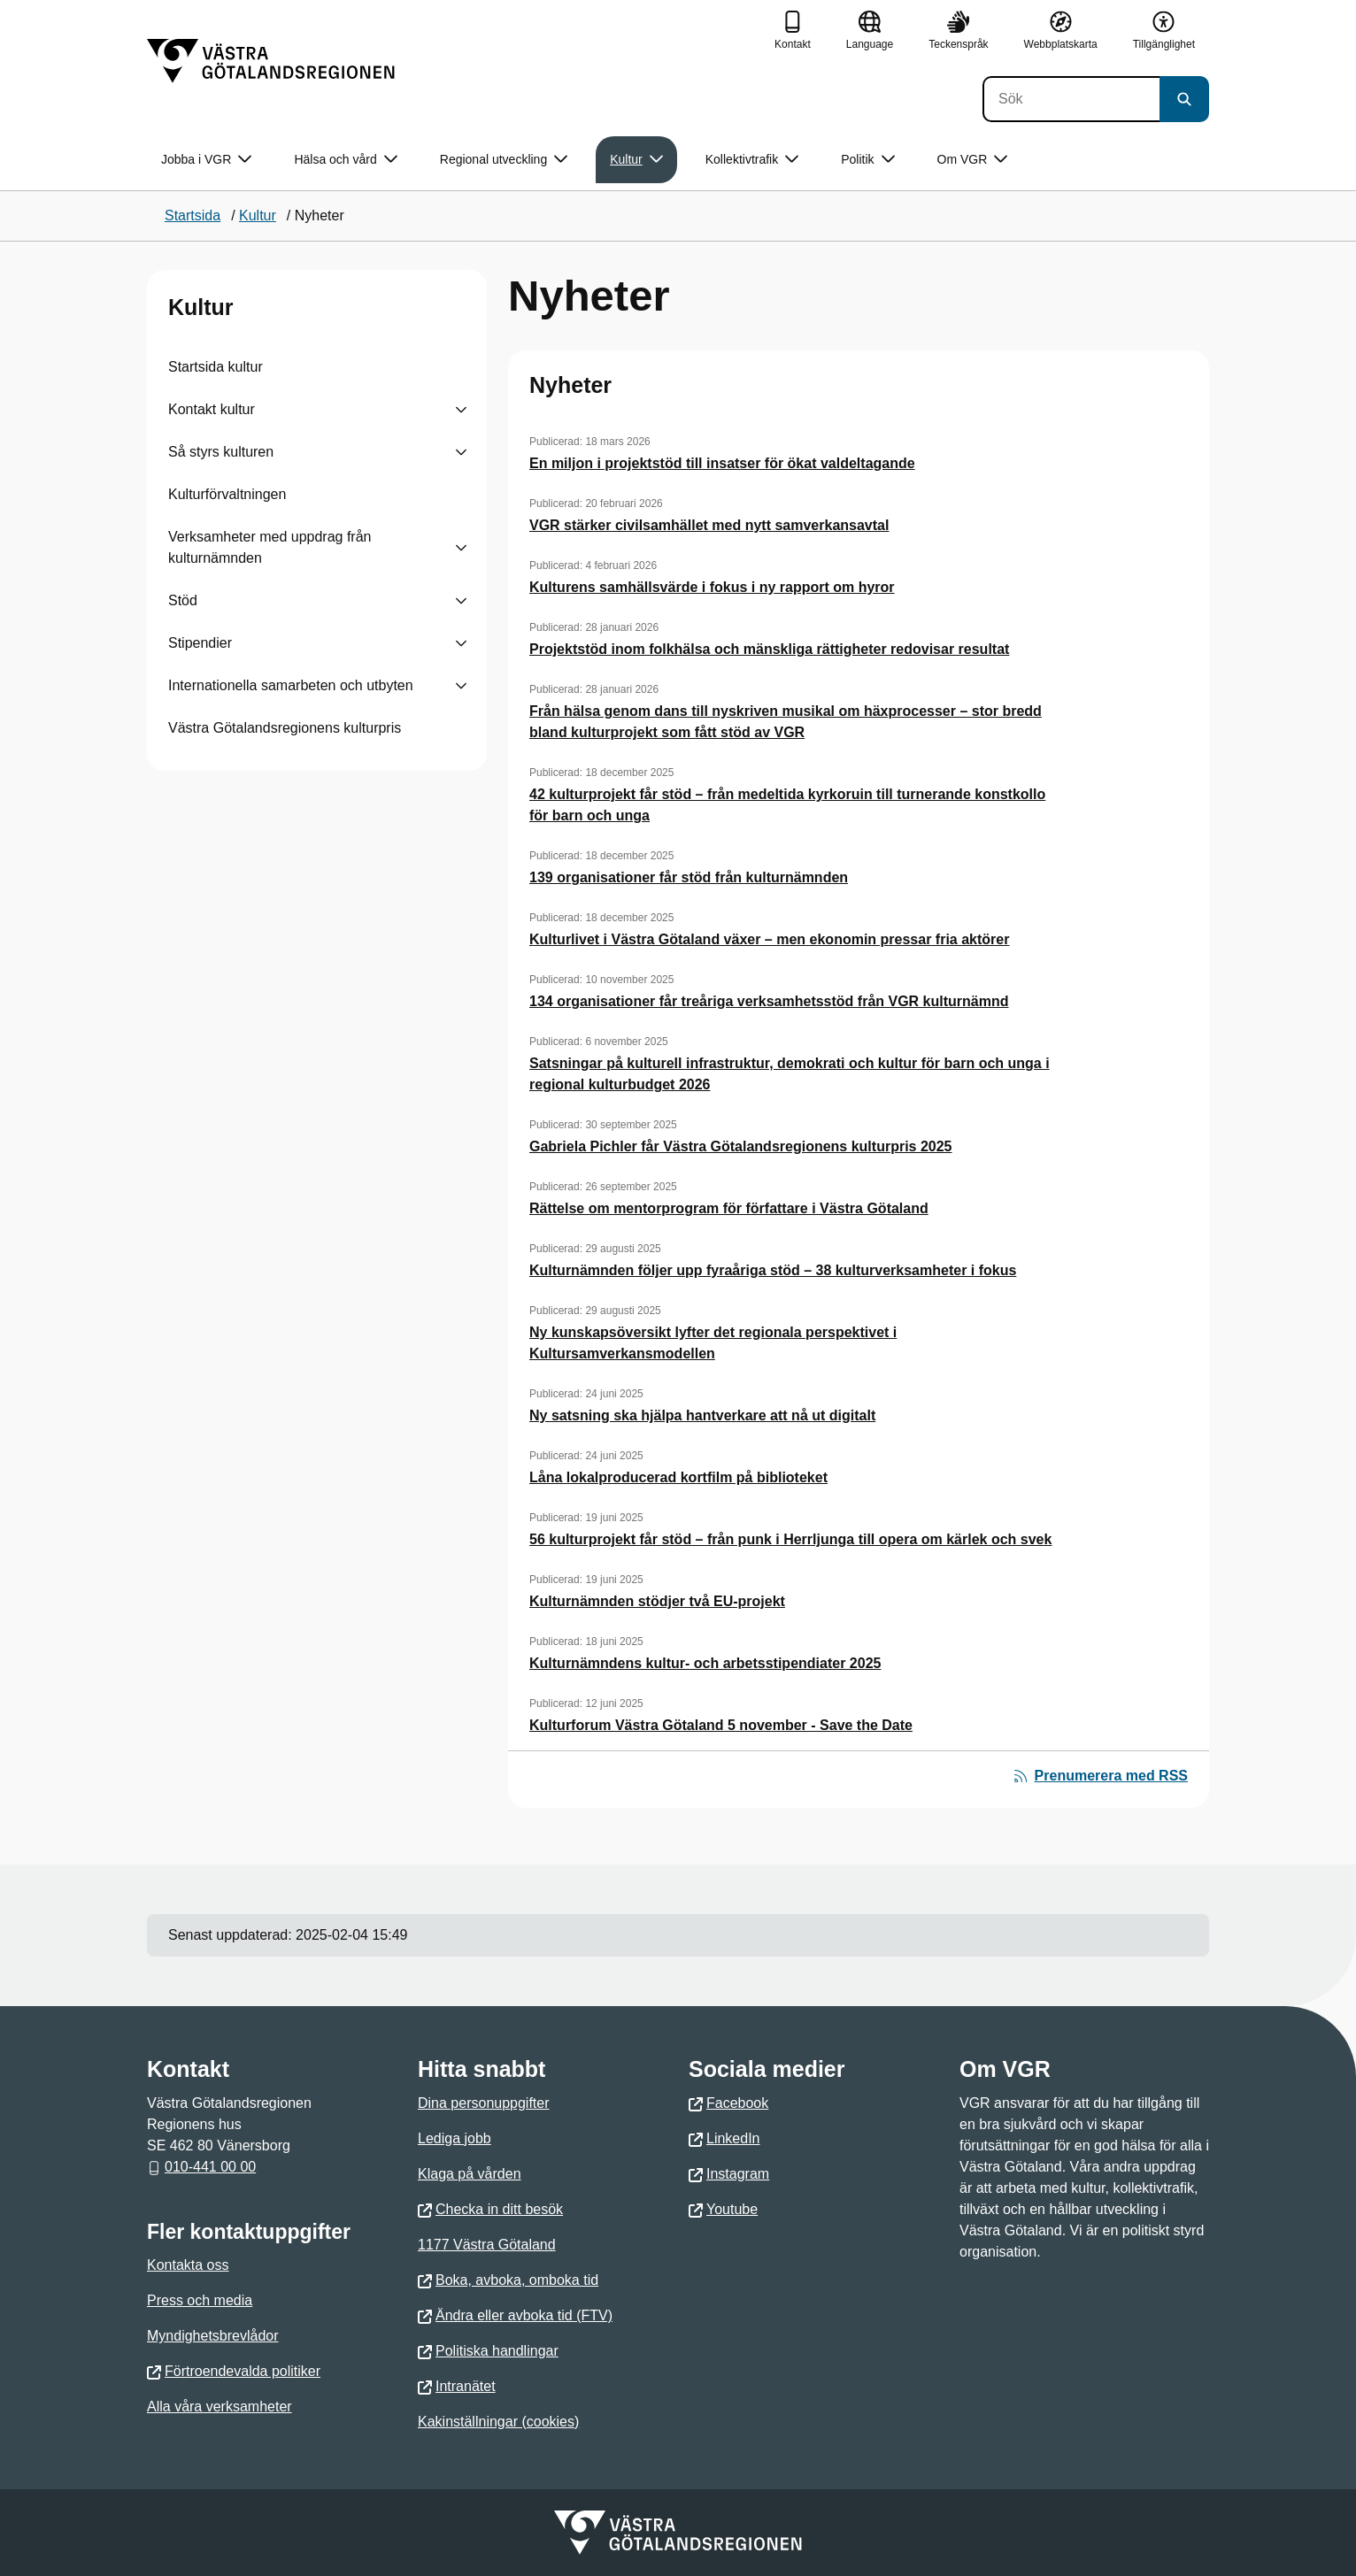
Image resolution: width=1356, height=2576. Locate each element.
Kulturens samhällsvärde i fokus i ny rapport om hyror (712, 587)
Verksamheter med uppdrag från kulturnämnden (269, 547)
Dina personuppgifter (484, 2103)
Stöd (182, 600)
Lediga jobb (454, 2138)
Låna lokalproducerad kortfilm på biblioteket (678, 1477)
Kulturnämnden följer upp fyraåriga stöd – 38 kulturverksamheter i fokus (772, 1270)
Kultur (201, 307)
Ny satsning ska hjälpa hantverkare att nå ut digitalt (702, 1415)
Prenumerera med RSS (1100, 1775)
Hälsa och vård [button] (345, 159)
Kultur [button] (636, 159)
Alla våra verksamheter (219, 2406)
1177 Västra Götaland (487, 2244)
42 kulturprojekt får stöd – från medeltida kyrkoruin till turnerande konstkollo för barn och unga (787, 805)
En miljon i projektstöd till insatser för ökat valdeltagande (722, 463)
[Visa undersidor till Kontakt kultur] (461, 410)
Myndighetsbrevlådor (213, 2335)
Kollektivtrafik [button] (751, 159)
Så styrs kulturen (221, 451)
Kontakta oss (188, 2264)
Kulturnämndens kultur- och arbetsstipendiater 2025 (705, 1663)
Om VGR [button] (972, 159)
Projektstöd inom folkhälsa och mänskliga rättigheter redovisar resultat (769, 649)
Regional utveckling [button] (503, 159)
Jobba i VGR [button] (206, 159)
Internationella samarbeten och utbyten (290, 685)
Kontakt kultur (211, 409)
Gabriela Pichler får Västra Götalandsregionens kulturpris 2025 (740, 1146)
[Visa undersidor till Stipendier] (461, 643)
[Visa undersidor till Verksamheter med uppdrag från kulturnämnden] (461, 548)
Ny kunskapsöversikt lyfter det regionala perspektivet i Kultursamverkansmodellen (713, 1343)
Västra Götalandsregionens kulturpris (284, 727)
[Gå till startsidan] (271, 61)
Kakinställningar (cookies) (498, 2421)
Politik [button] (867, 159)
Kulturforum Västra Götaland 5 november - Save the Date (721, 1725)
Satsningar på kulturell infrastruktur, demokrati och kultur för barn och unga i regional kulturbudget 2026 (789, 1074)
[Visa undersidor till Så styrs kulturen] (461, 452)
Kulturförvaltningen (227, 494)
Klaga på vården (469, 2173)
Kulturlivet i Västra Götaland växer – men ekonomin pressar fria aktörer (769, 939)
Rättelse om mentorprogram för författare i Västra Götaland (728, 1208)
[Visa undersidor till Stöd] (461, 601)
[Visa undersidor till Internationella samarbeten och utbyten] (461, 686)
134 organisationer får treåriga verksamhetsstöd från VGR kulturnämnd (769, 1001)
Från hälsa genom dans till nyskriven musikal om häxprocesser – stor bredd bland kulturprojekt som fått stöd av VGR (785, 722)
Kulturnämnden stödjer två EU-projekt (657, 1601)
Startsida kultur (215, 366)
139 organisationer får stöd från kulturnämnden (688, 877)
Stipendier (200, 642)
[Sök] (1071, 99)
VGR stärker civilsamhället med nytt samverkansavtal (709, 525)
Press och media (199, 2300)
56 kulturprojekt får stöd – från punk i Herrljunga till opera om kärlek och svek (790, 1539)
